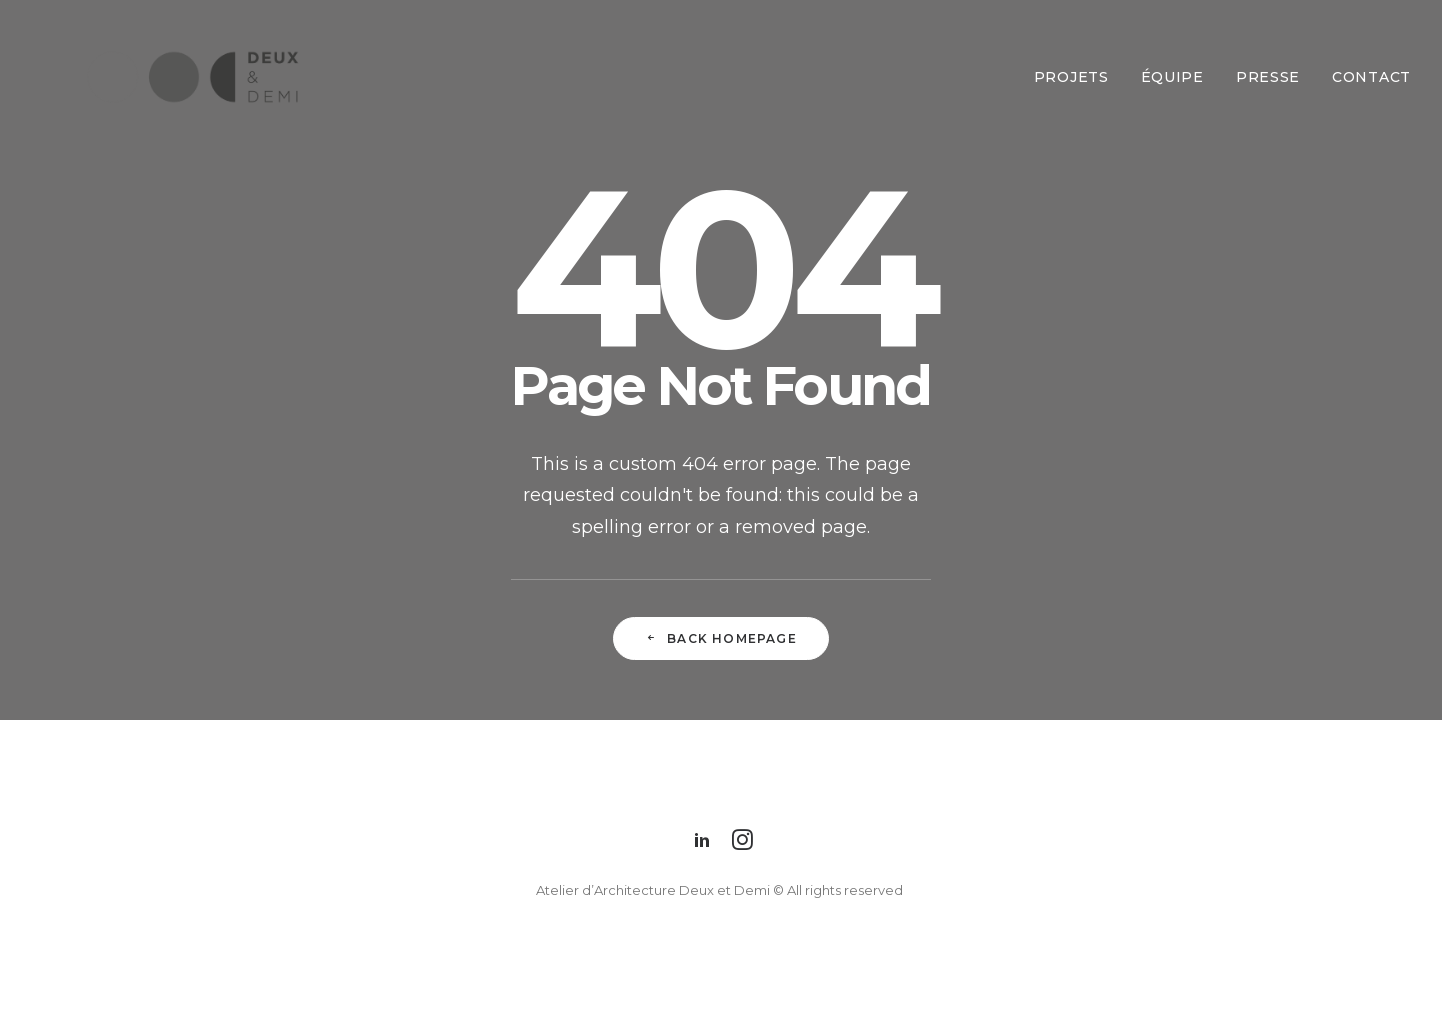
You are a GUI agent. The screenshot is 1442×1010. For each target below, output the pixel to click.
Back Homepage (721, 638)
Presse (1268, 77)
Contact (1371, 77)
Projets (1071, 77)
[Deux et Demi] (161, 77)
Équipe (1172, 77)
